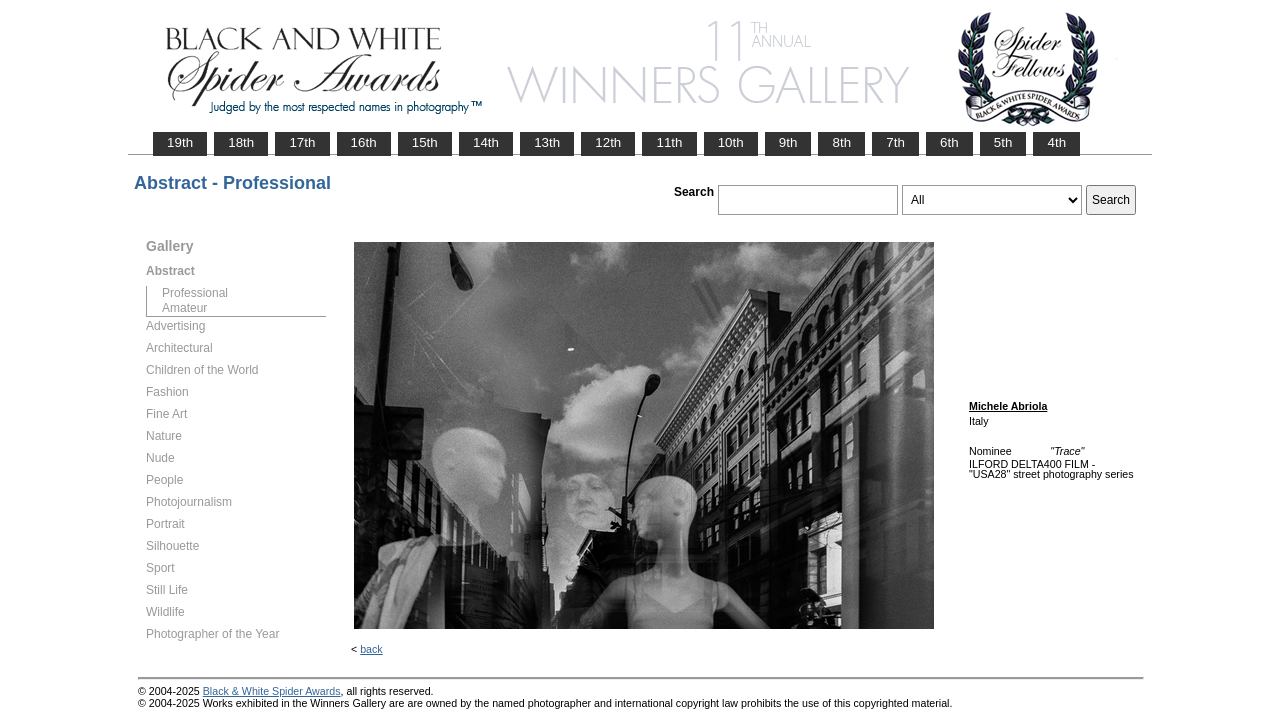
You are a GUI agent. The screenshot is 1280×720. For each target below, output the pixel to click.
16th (364, 142)
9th (788, 142)
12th (608, 142)
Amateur (184, 308)
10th (731, 142)
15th (425, 142)
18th (241, 142)
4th (1056, 142)
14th (486, 142)
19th (180, 142)
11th (669, 142)
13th (547, 142)
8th (841, 142)
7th (895, 142)
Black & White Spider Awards (272, 691)
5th (1003, 142)
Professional (195, 293)
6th (949, 142)
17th (302, 142)
